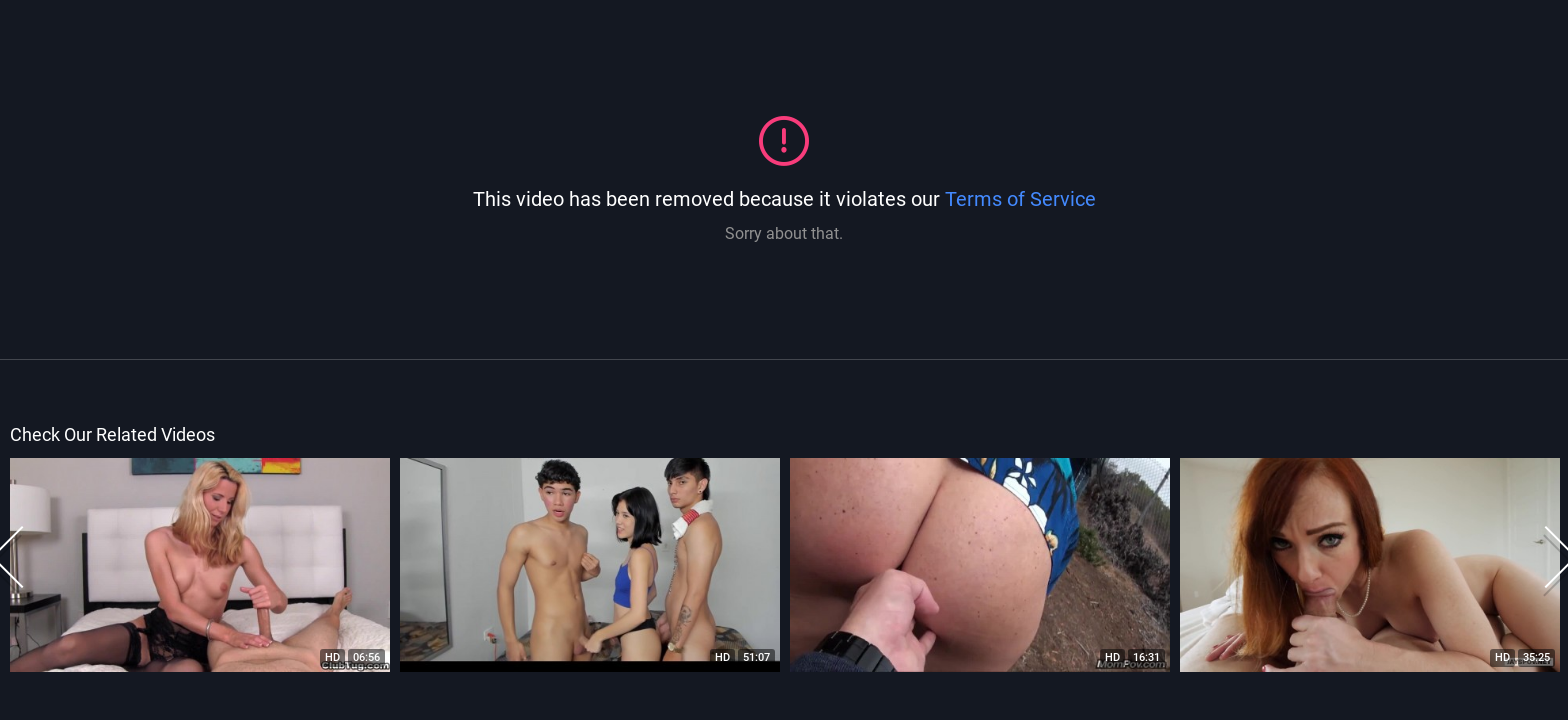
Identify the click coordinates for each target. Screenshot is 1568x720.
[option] (200, 565)
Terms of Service (1020, 199)
